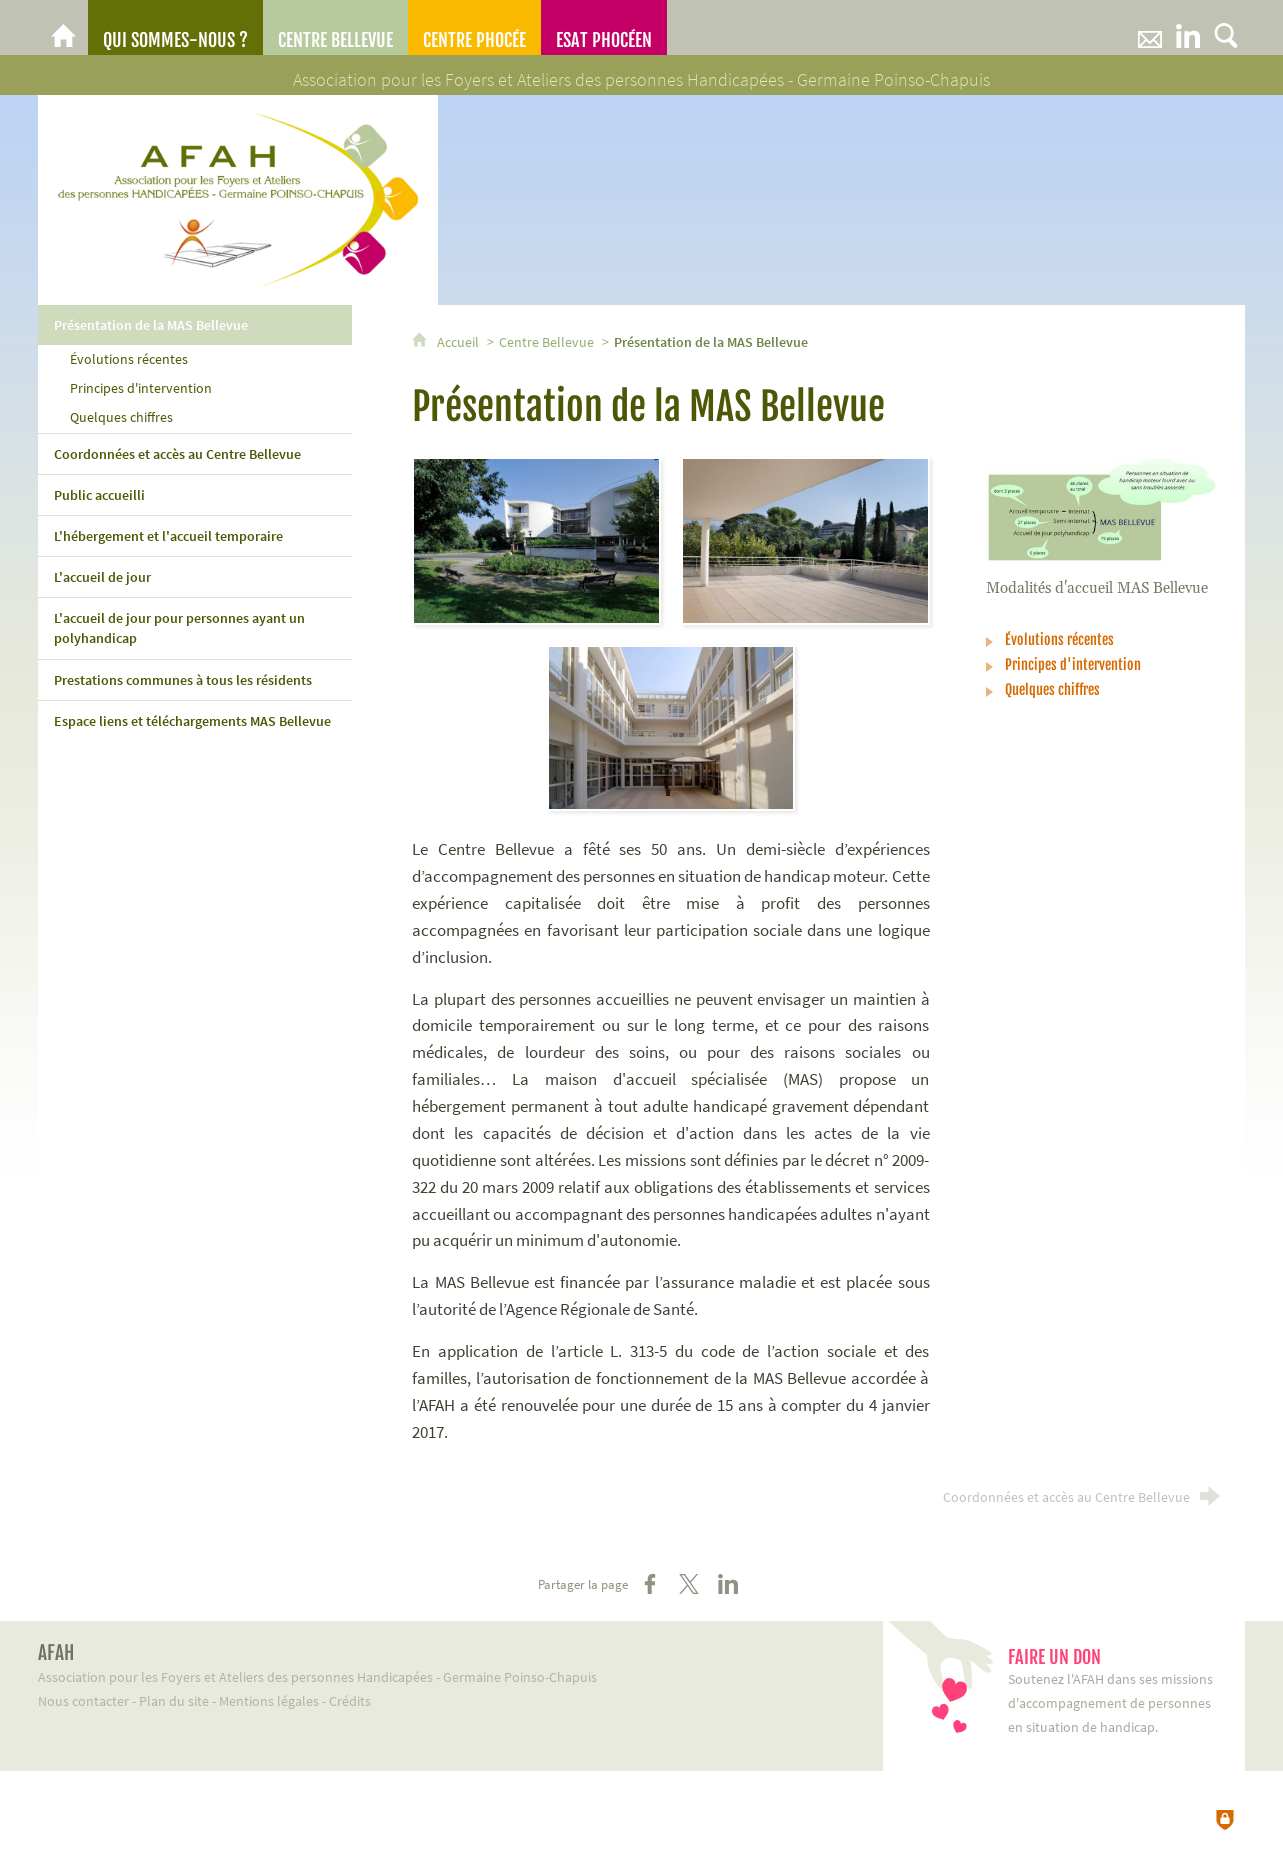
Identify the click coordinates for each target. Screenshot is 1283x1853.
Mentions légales (269, 1701)
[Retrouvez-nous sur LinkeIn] (1188, 27)
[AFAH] (63, 27)
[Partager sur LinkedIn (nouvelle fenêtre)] (728, 1584)
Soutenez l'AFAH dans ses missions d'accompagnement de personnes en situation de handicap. (1116, 1691)
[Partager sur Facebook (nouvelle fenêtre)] (650, 1584)
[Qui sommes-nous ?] (175, 27)
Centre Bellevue (546, 342)
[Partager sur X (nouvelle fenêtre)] (689, 1584)
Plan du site (174, 1701)
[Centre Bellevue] (335, 27)
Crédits (350, 1701)
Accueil (459, 342)
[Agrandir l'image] (536, 539)
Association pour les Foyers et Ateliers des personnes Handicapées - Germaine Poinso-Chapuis (436, 1663)
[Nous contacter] (1150, 27)
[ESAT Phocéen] (604, 27)
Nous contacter (83, 1701)
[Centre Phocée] (474, 27)
